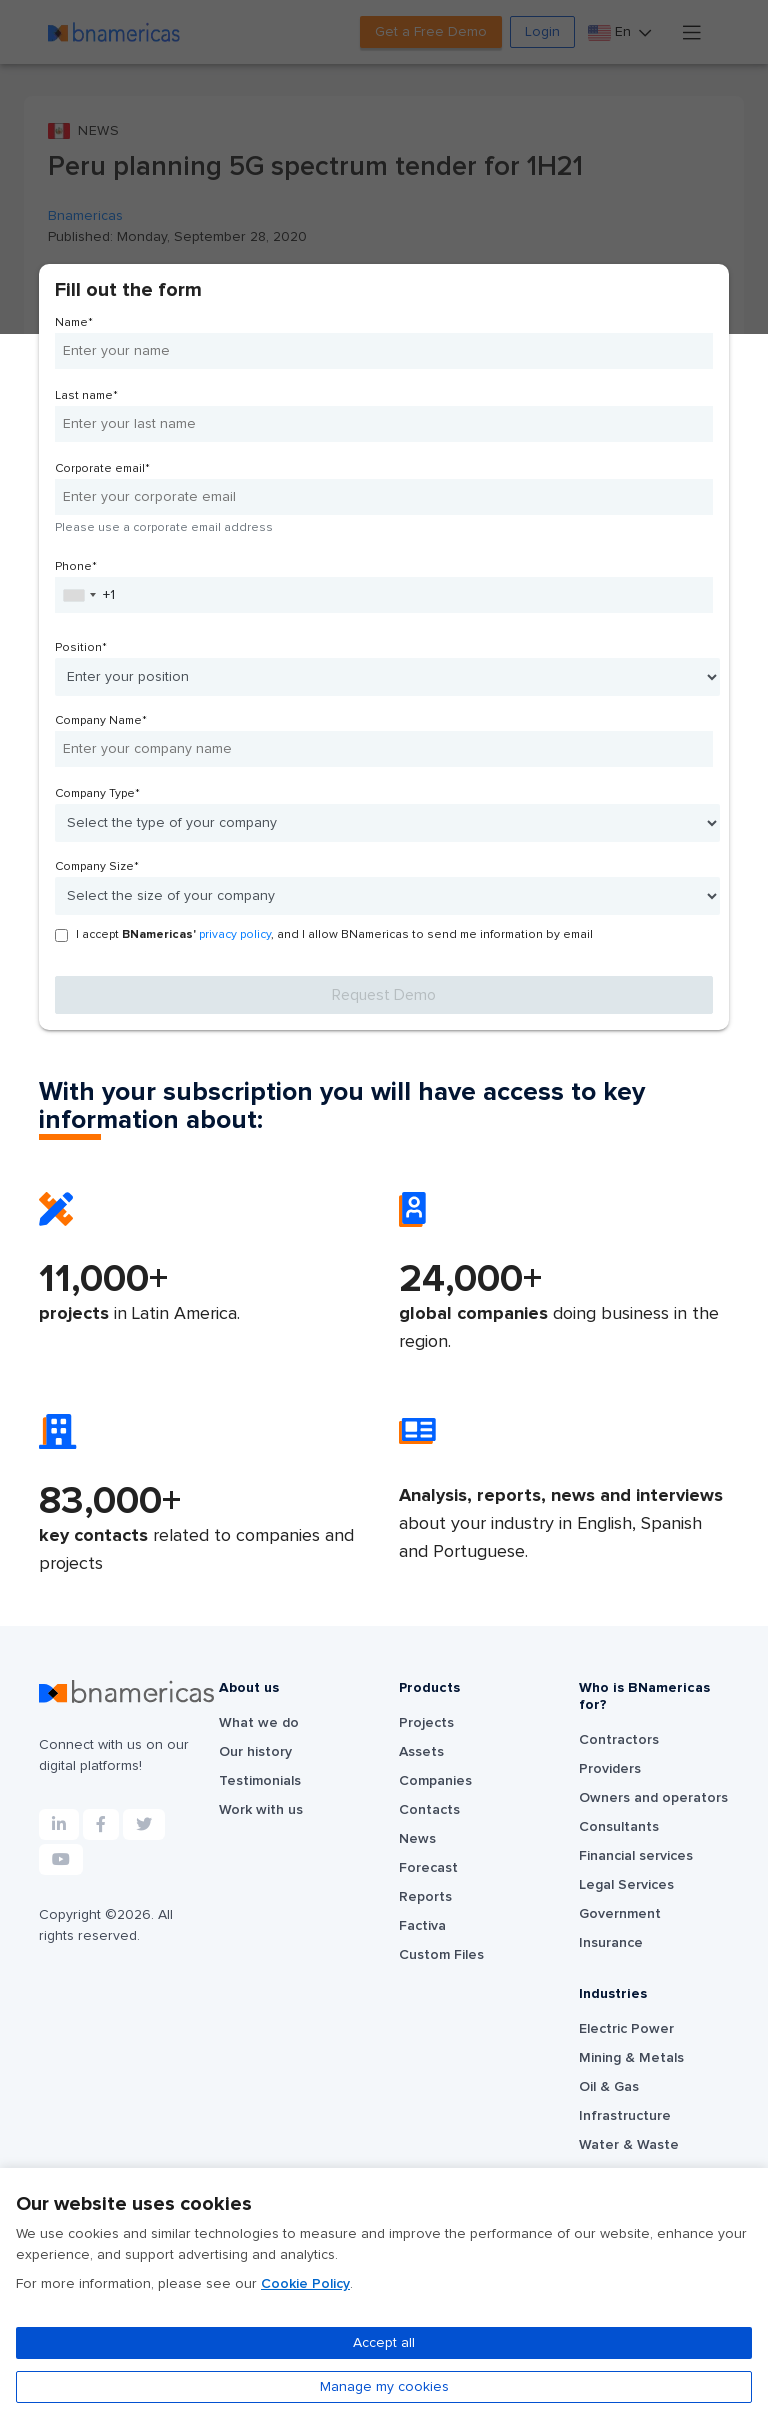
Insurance (611, 1943)
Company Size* (97, 867)
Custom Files (441, 1955)
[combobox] (79, 595)
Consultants (619, 1827)
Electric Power (626, 2029)
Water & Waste (629, 2145)
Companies (435, 1781)
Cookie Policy (305, 2284)
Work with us (261, 1810)
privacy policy (235, 935)
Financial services (636, 1856)
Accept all (384, 2343)
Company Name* (101, 721)
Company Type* (97, 794)
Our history (255, 1752)
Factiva (422, 1926)
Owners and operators (653, 1798)
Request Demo (384, 995)
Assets (421, 1752)
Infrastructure (625, 2116)
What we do (259, 1723)
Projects (426, 1723)
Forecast (428, 1868)
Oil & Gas (609, 2087)
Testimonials (260, 1781)
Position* (81, 648)
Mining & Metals (631, 2058)
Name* (74, 323)
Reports (425, 1897)
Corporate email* (102, 469)
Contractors (619, 1740)
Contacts (429, 1810)
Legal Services (626, 1885)
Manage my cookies (384, 2387)
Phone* (76, 567)
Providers (610, 1769)
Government (620, 1914)
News (417, 1839)
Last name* (86, 396)
